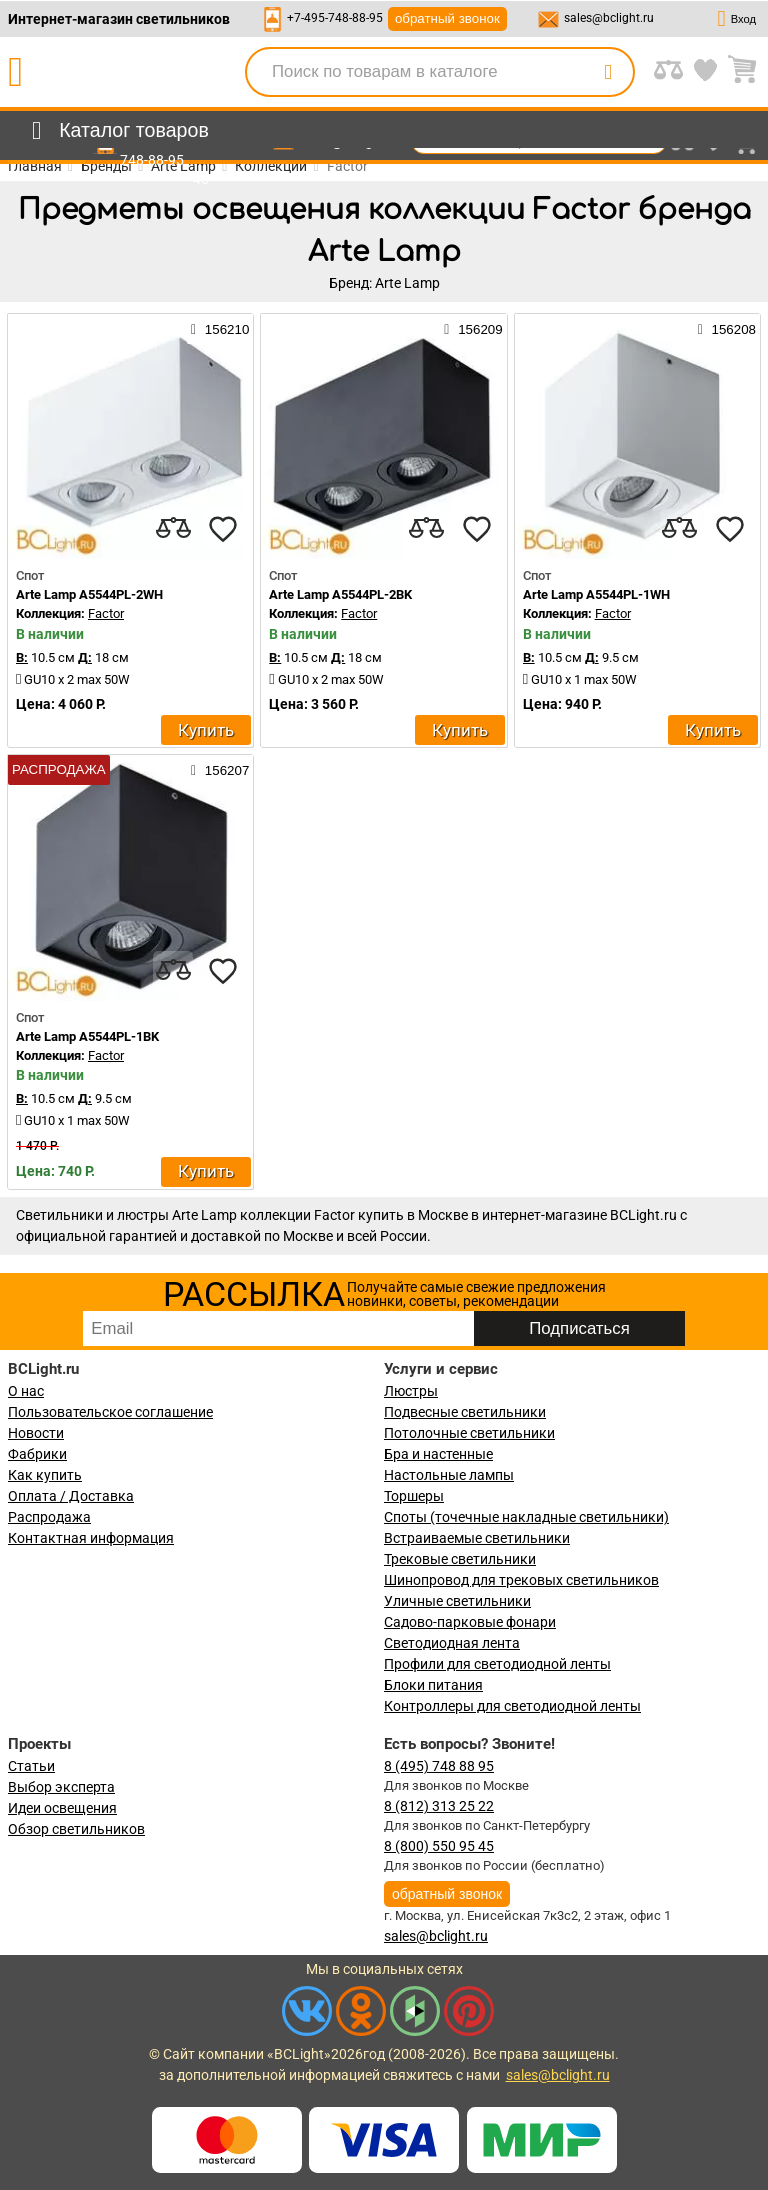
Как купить (45, 1475)
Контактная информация (91, 1538)
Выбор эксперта (61, 1787)
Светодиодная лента (452, 1643)
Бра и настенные (438, 1454)
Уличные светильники (457, 1601)
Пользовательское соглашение (110, 1412)
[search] (608, 72)
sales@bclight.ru (609, 18)
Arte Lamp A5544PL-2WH (89, 594)
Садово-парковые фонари (470, 1622)
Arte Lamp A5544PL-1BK (87, 1036)
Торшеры (414, 1496)
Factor (106, 613)
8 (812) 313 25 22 (439, 1806)
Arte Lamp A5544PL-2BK (340, 594)
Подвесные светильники (465, 1412)
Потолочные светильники (469, 1433)
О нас (26, 1391)
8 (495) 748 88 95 (439, 1766)
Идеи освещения (62, 1808)
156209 (473, 329)
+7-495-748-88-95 (335, 18)
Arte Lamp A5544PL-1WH (596, 594)
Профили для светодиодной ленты (497, 1664)
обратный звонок (447, 18)
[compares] (173, 529)
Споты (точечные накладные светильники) (526, 1517)
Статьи (31, 1766)
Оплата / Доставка (71, 1496)
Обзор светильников (76, 1829)
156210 (220, 329)
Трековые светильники (460, 1559)
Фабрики (37, 1454)
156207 (220, 770)
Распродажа (49, 1517)
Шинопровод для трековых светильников (521, 1580)
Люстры (411, 1391)
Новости (36, 1433)
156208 (727, 329)
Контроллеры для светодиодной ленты (512, 1706)
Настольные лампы (449, 1475)
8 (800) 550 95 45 (439, 1846)
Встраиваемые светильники (477, 1538)
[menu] (116, 131)
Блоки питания (433, 1685)
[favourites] (223, 529)
